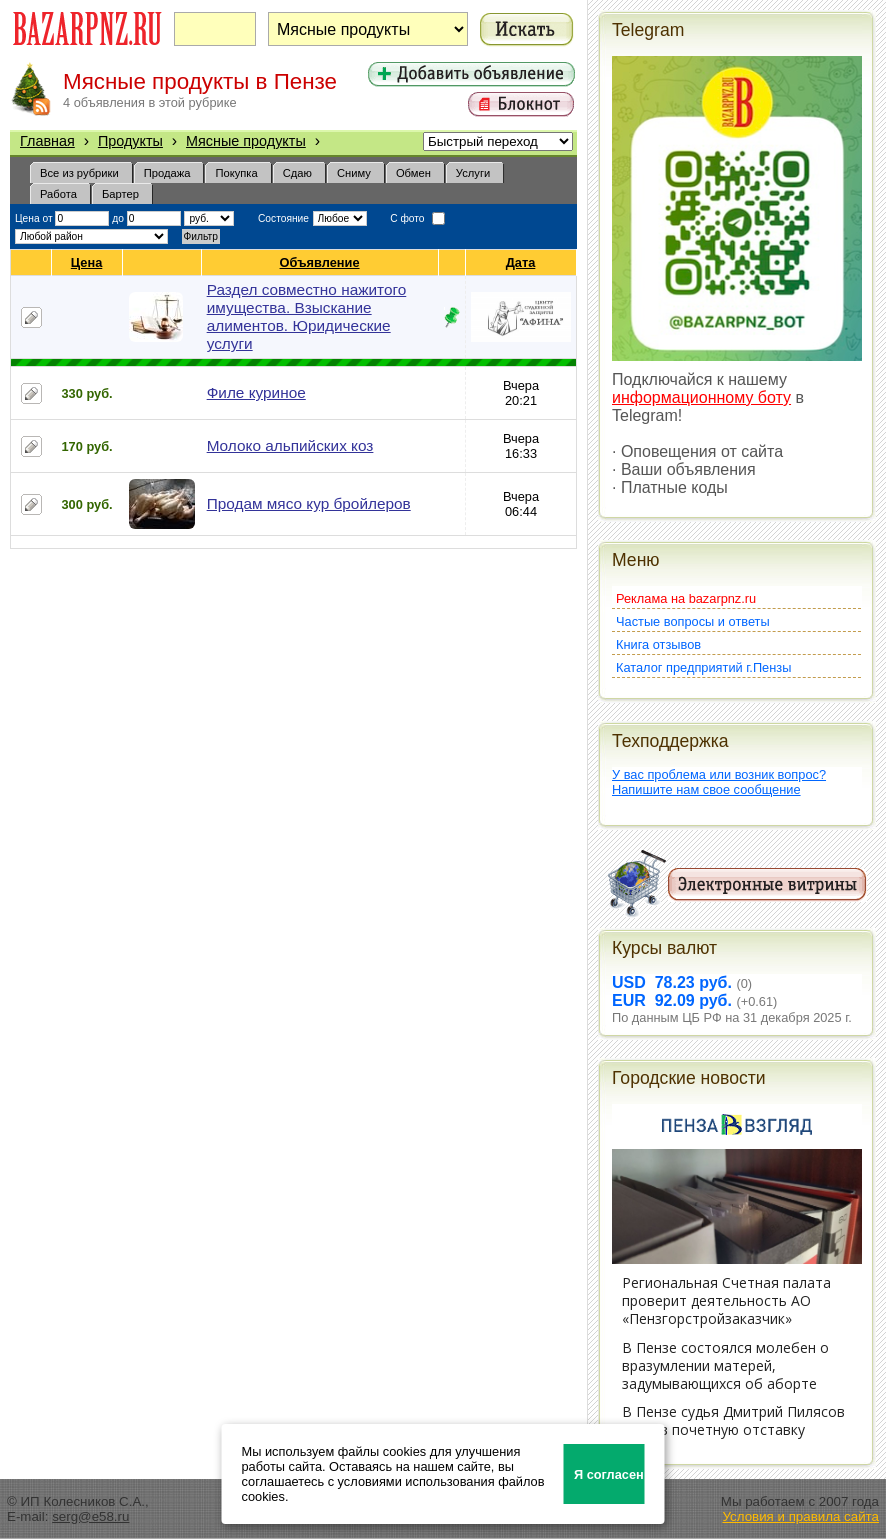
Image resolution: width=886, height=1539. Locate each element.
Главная (47, 141)
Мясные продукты (246, 141)
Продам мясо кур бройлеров (309, 503)
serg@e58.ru (90, 1516)
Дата (521, 262)
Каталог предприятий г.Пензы (703, 667)
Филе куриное (256, 392)
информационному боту (701, 397)
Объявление (320, 262)
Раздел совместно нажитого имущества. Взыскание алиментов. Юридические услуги (307, 316)
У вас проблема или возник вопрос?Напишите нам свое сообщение (719, 782)
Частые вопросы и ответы (693, 621)
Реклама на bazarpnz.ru (686, 598)
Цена (87, 262)
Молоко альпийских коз (290, 445)
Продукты (130, 141)
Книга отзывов (658, 644)
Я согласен (609, 1474)
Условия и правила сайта (800, 1516)
